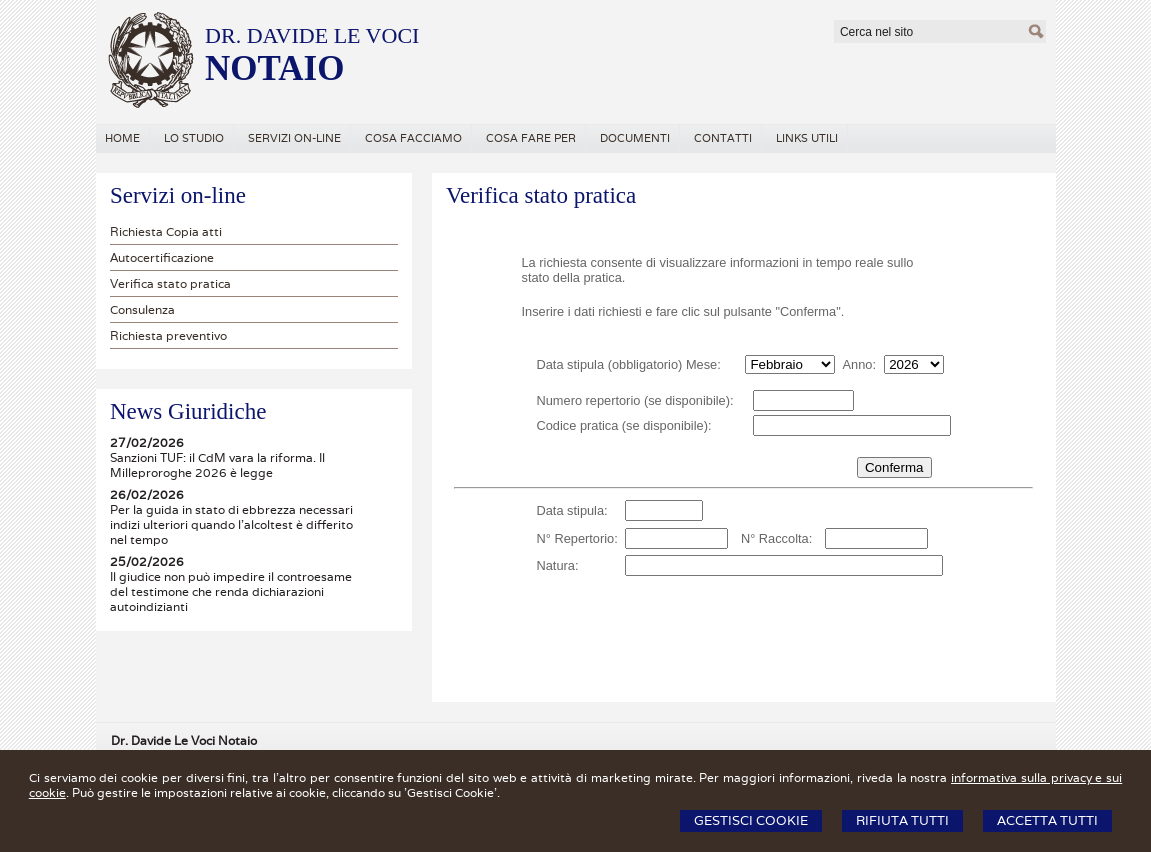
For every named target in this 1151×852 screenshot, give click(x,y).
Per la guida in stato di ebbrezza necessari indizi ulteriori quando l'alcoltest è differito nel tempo (231, 524)
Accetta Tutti (1047, 820)
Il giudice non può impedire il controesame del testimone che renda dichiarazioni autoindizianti (231, 591)
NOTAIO (274, 68)
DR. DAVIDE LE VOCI (312, 35)
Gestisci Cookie (751, 820)
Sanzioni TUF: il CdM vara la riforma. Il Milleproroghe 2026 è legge (217, 465)
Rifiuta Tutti (902, 820)
